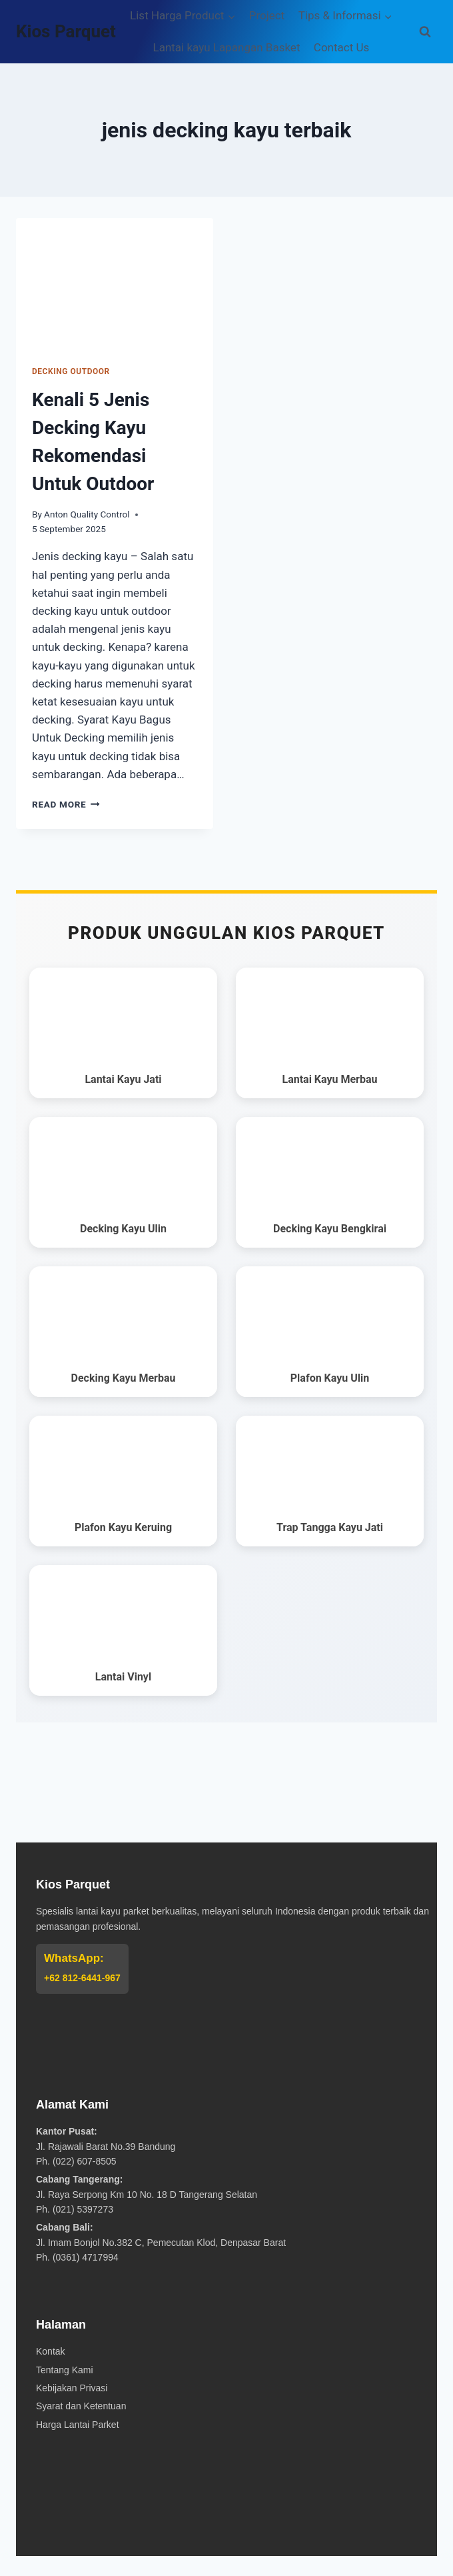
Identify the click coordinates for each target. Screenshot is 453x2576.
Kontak (50, 2351)
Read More (66, 804)
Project (267, 15)
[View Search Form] (425, 32)
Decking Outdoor (71, 371)
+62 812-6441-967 (82, 1978)
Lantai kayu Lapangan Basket (226, 47)
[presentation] (114, 283)
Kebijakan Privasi (71, 2388)
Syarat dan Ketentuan (81, 2406)
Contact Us (341, 47)
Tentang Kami (64, 2370)
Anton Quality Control (87, 514)
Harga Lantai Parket (77, 2424)
